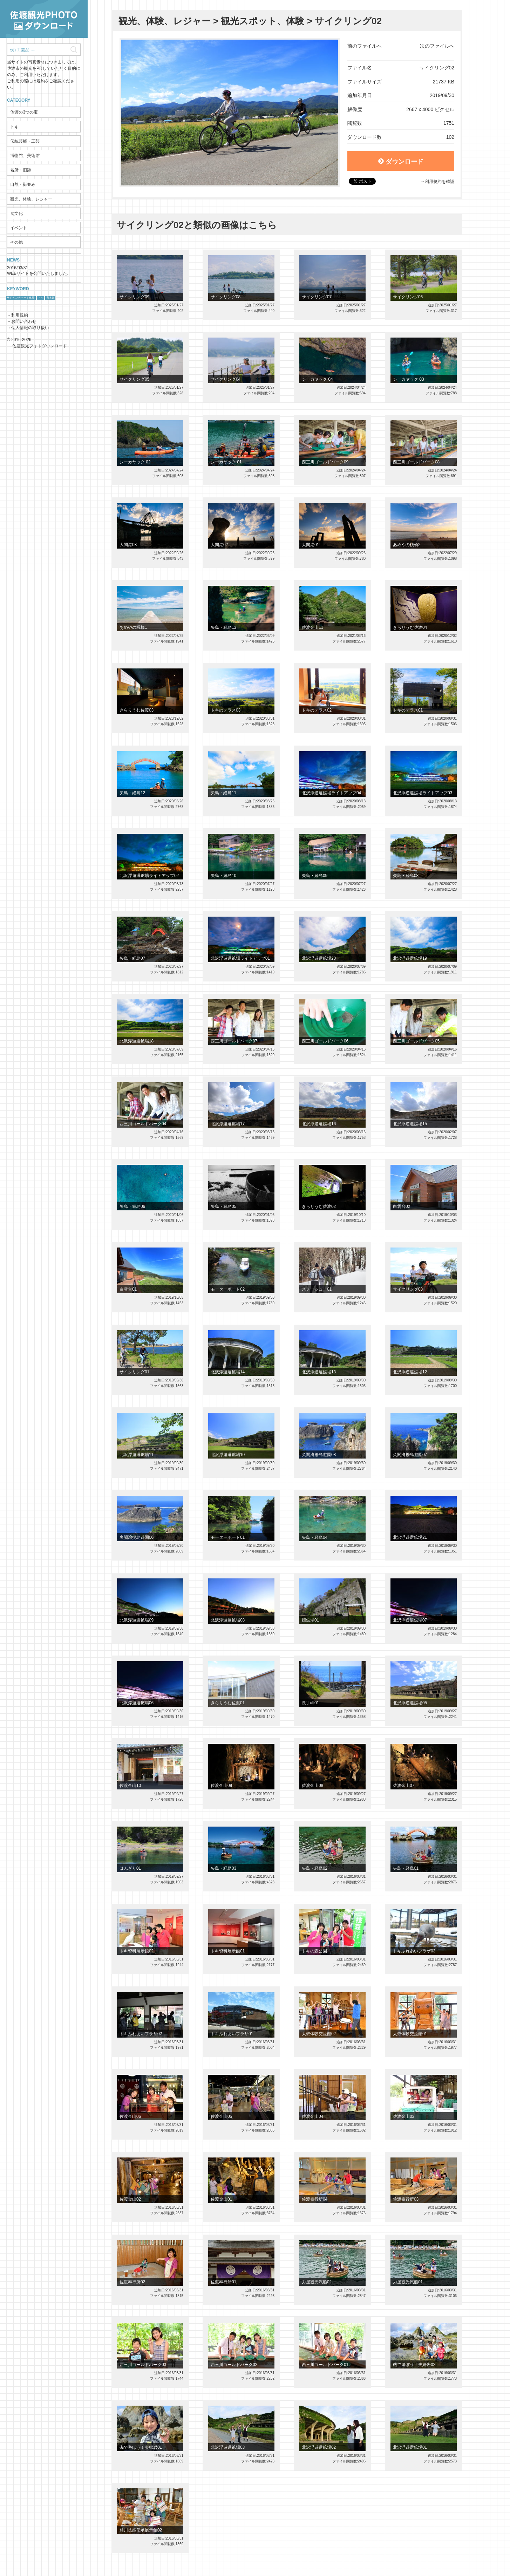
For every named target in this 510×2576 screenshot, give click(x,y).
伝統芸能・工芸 (25, 141)
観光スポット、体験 (262, 21)
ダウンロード (400, 161)
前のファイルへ (364, 46)
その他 (16, 242)
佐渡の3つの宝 (24, 112)
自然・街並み (22, 184)
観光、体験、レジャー (31, 199)
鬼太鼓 (50, 297)
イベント (18, 227)
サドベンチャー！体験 (21, 297)
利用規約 (19, 315)
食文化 (16, 213)
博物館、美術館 (25, 155)
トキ (14, 126)
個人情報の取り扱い (30, 327)
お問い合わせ (23, 321)
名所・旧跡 (20, 170)
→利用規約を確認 (437, 181)
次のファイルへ (437, 46)
